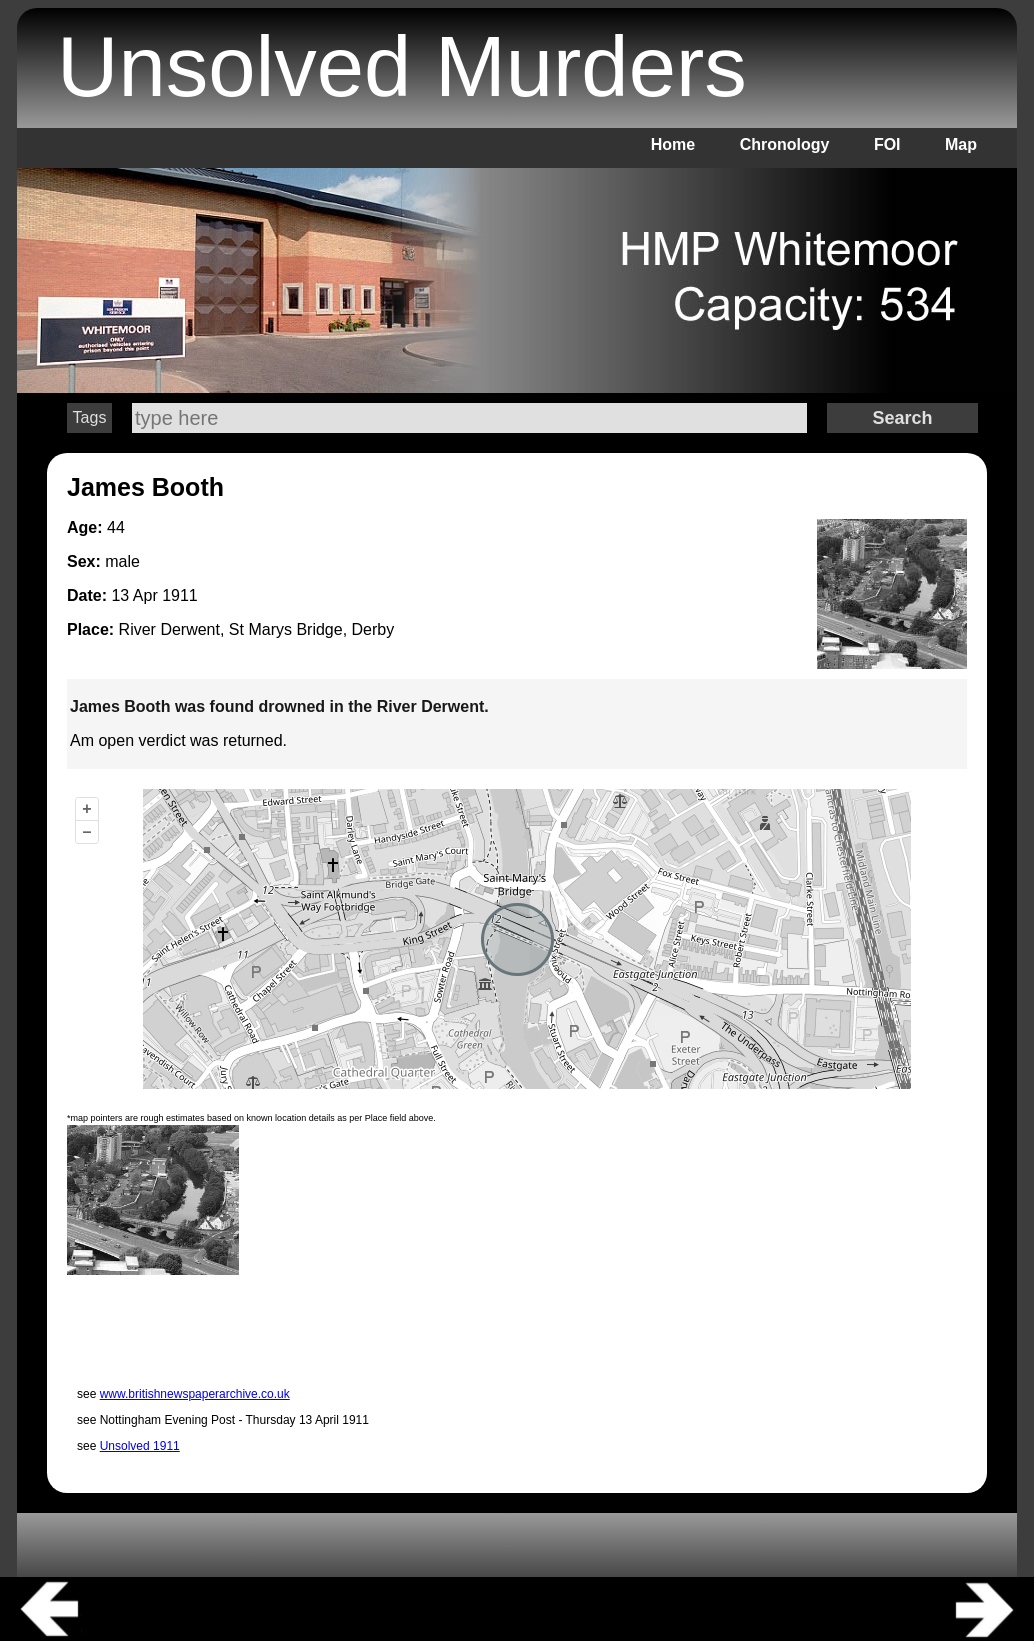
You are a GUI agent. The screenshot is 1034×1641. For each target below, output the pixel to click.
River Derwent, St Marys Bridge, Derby (257, 629)
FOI (887, 144)
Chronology (785, 144)
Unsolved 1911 (140, 1446)
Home (673, 144)
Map (961, 144)
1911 (180, 595)
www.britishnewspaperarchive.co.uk (195, 1394)
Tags (90, 417)
